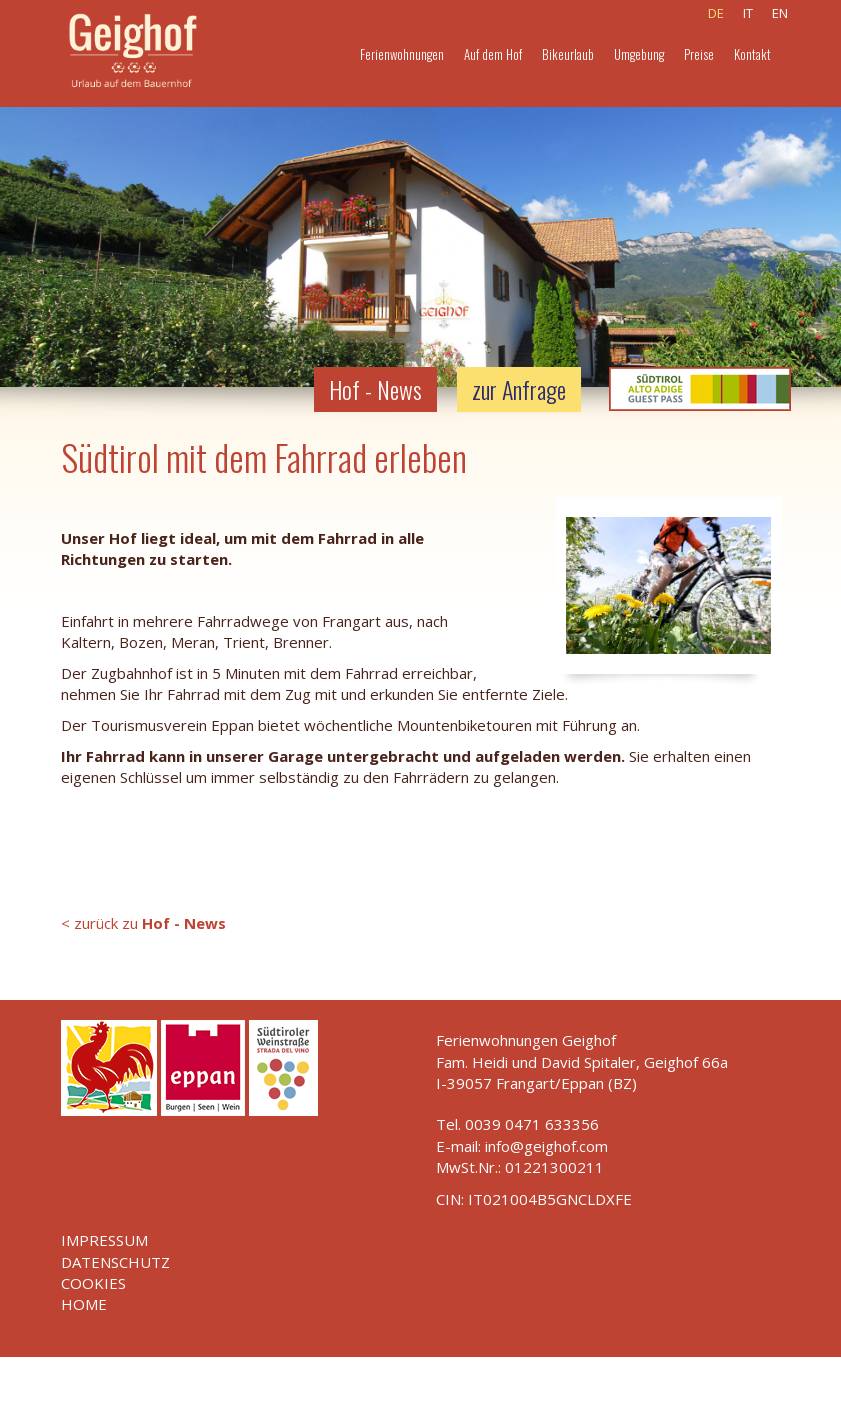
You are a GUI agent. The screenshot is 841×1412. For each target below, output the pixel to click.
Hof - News (375, 389)
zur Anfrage (519, 389)
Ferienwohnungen (402, 54)
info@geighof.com (546, 1146)
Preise (699, 54)
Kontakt (752, 54)
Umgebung (639, 54)
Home (84, 1304)
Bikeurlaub (568, 54)
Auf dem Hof (493, 54)
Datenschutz (115, 1262)
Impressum (104, 1240)
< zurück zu (143, 923)
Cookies (93, 1283)
